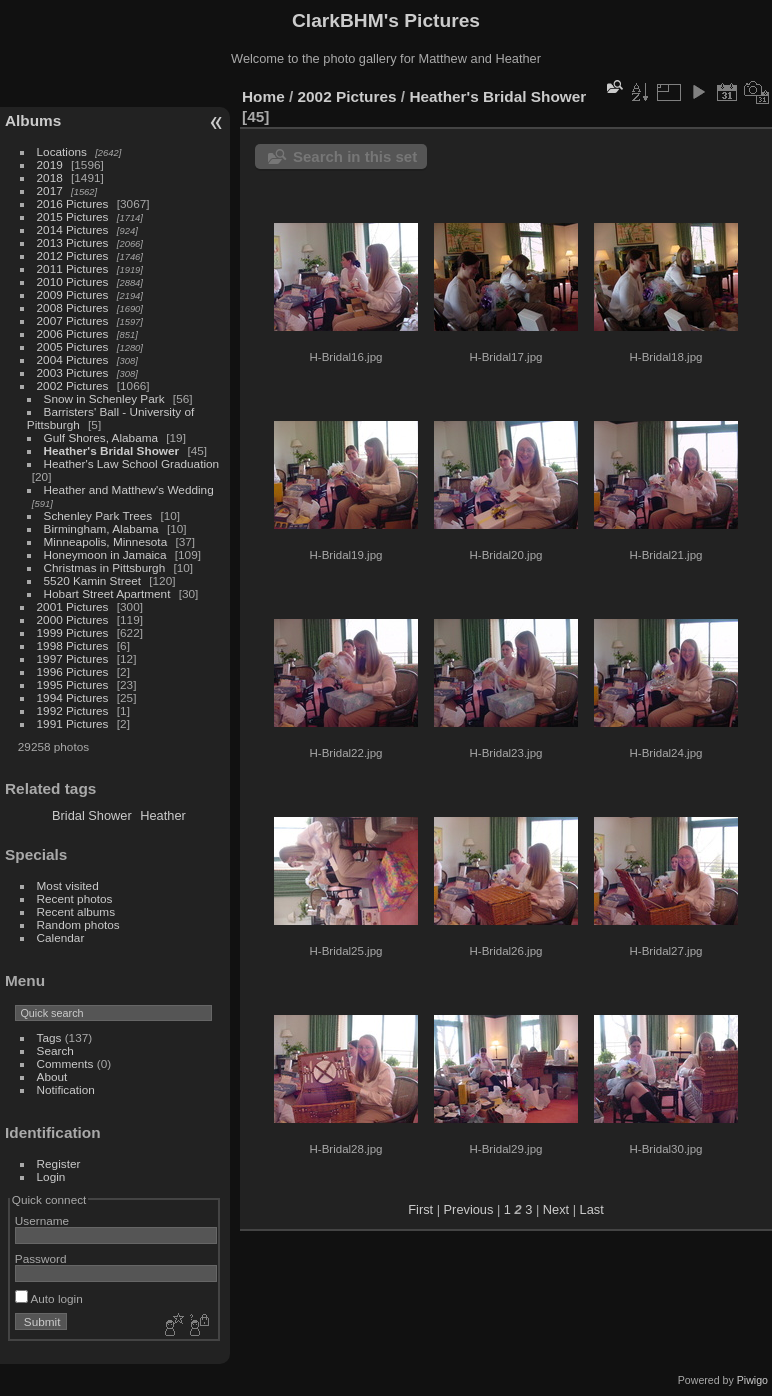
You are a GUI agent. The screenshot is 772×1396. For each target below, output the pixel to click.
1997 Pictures (73, 658)
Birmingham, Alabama (101, 528)
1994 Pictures (73, 697)
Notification (66, 1089)
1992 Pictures (73, 710)
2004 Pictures (73, 359)
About (52, 1076)
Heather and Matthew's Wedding (129, 489)
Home (263, 96)
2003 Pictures (73, 372)
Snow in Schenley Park (104, 398)
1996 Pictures (73, 671)
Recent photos (75, 898)
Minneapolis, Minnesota (106, 541)
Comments (65, 1063)
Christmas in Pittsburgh (105, 567)
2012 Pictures (73, 255)
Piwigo (752, 1380)
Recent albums (76, 911)
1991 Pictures (73, 723)
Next (556, 1209)
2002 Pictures (73, 385)
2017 (50, 190)
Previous (469, 1209)
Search (55, 1050)
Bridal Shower (92, 815)
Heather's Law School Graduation (132, 463)
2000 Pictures (73, 619)
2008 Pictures (73, 307)
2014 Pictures (73, 229)
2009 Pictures (73, 294)
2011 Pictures (73, 268)
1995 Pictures (73, 684)
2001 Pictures (73, 606)
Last (592, 1209)
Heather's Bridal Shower (112, 450)
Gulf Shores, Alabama (101, 437)
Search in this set (355, 156)
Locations (62, 151)
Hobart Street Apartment (107, 593)
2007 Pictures (73, 320)
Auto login (49, 1298)
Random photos (78, 924)
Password (41, 1258)
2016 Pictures (73, 203)
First (420, 1209)
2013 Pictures (73, 242)
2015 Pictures (73, 216)
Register (59, 1163)
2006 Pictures (73, 333)
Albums (33, 120)
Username (42, 1220)
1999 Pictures (73, 632)
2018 (50, 177)
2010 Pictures (73, 281)
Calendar (61, 937)
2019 (50, 164)
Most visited (68, 885)
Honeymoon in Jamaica (105, 554)
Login (51, 1176)
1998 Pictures (73, 645)
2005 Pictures (73, 346)
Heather (163, 815)
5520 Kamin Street (92, 580)
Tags (49, 1037)
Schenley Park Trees (98, 515)
